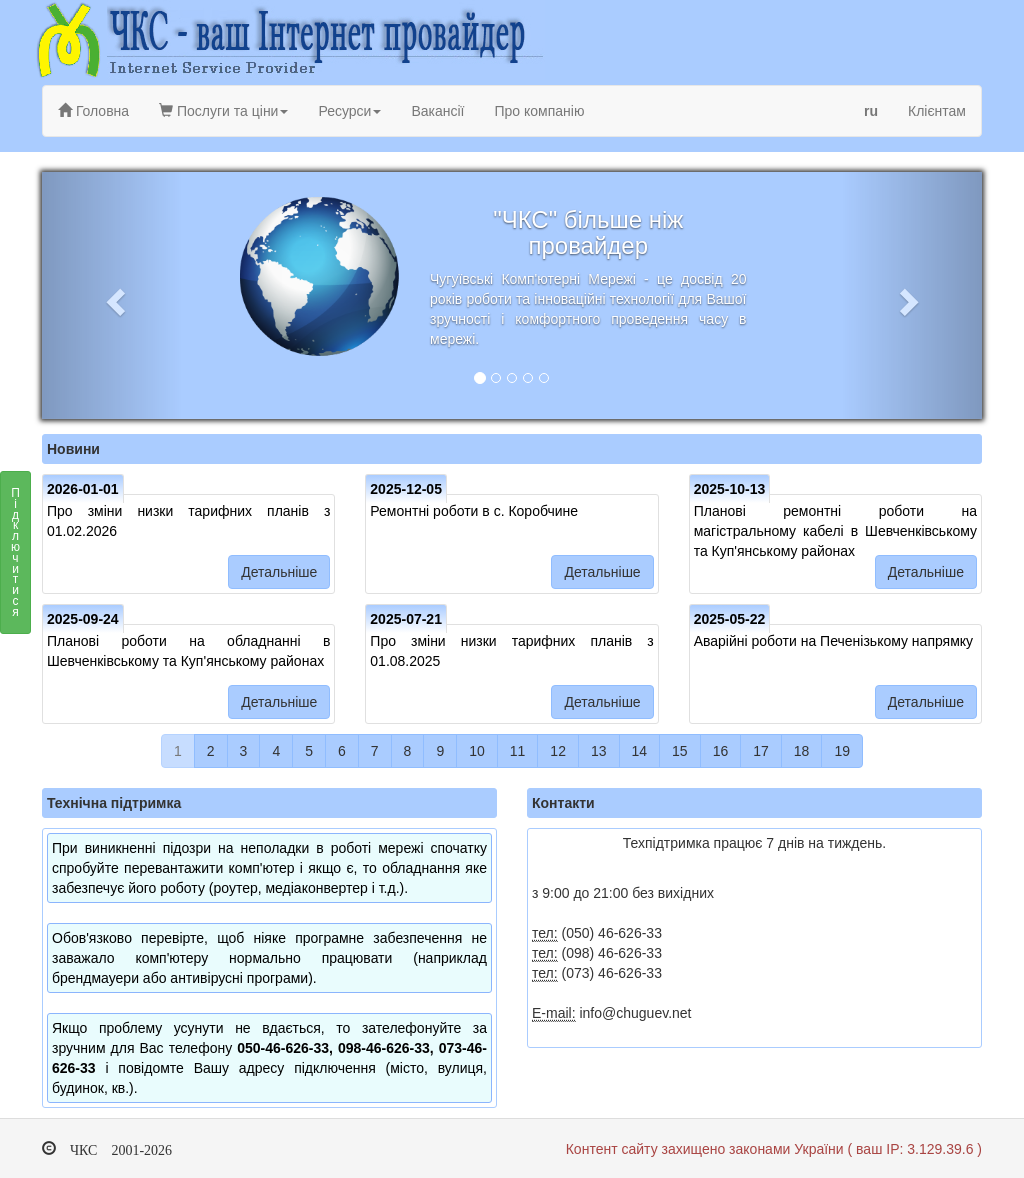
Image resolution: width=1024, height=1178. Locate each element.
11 (518, 751)
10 (477, 751)
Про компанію (539, 111)
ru (871, 111)
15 (680, 751)
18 (802, 751)
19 (842, 751)
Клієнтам (937, 111)
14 (640, 751)
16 (721, 751)
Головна (93, 111)
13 (599, 751)
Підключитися (15, 558)
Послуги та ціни (223, 111)
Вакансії (437, 111)
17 (761, 751)
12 (558, 751)
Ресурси (349, 111)
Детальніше (279, 572)
